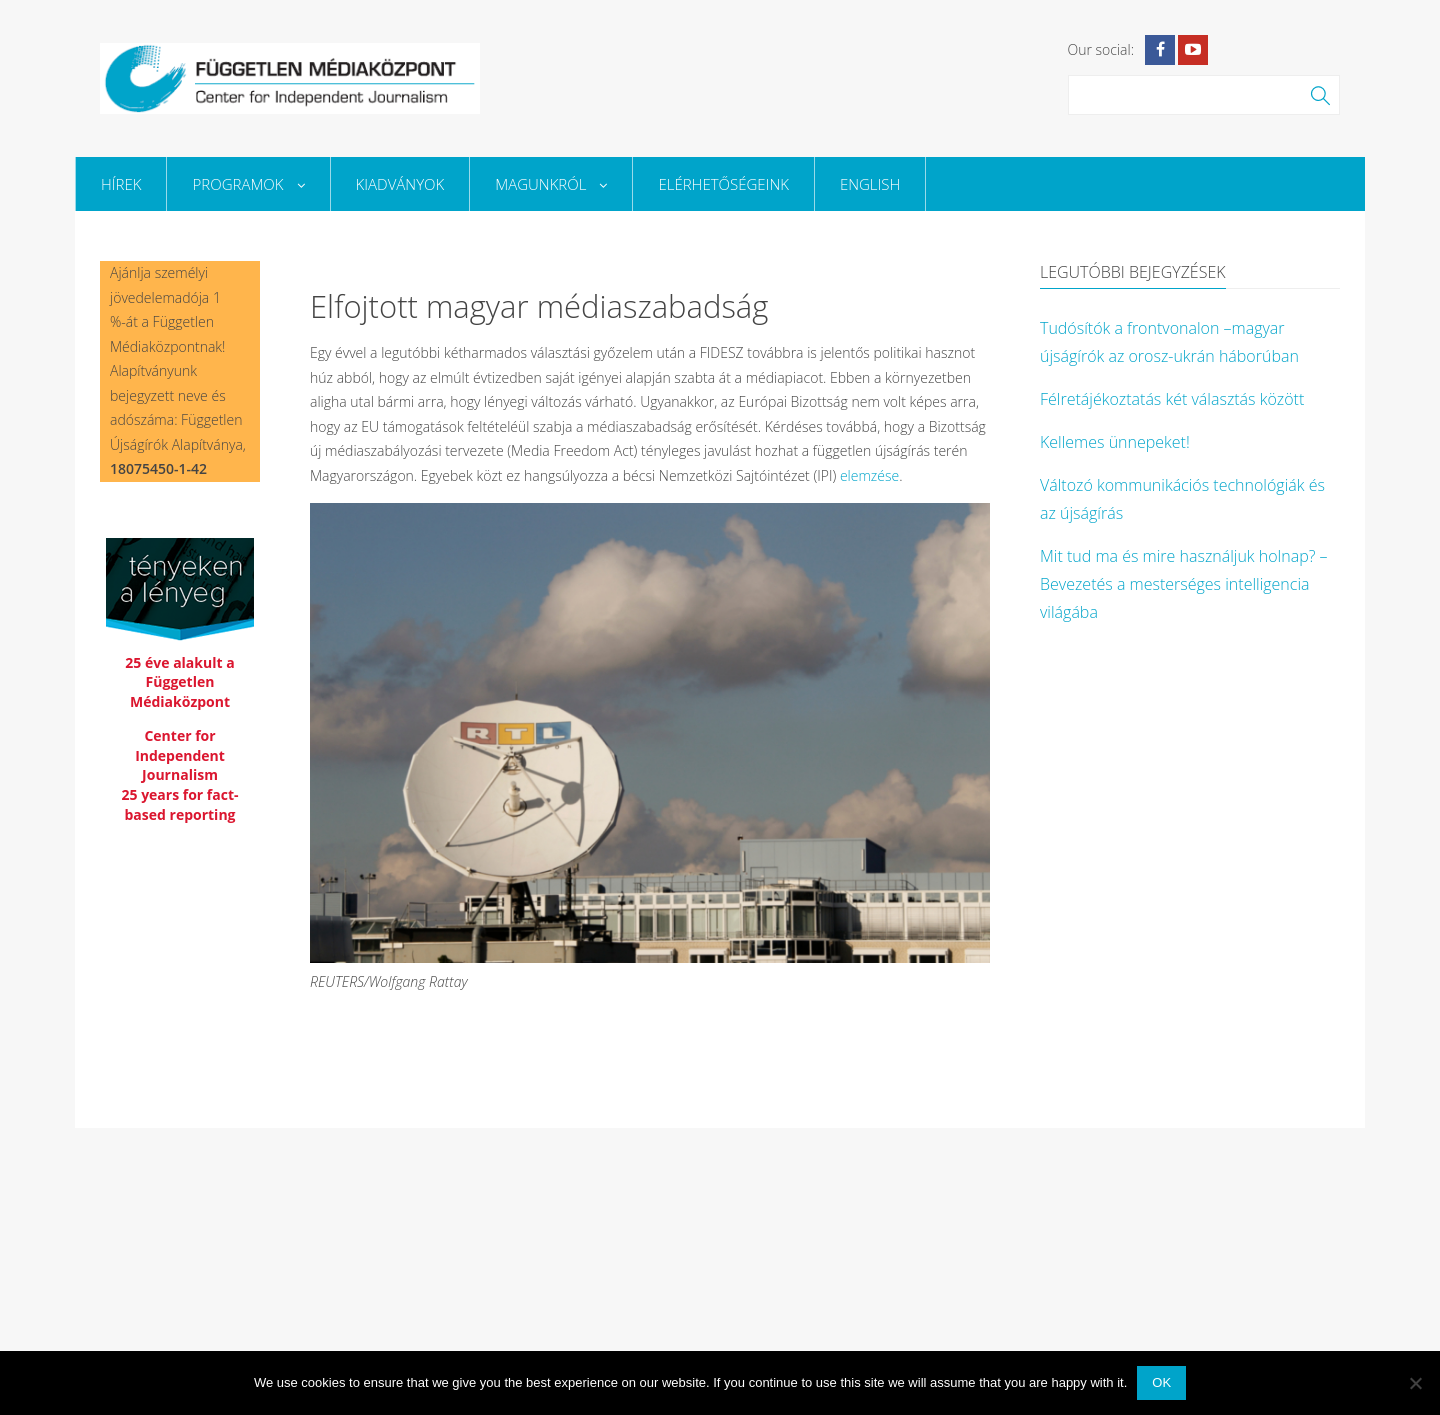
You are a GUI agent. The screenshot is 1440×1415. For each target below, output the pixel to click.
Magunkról (551, 184)
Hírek (121, 184)
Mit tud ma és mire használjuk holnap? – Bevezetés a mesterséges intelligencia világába (1184, 584)
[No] (1415, 1383)
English (870, 184)
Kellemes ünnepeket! (1115, 442)
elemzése (869, 475)
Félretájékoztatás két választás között (1172, 399)
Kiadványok (400, 184)
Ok (1161, 1382)
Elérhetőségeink (723, 184)
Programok (248, 184)
